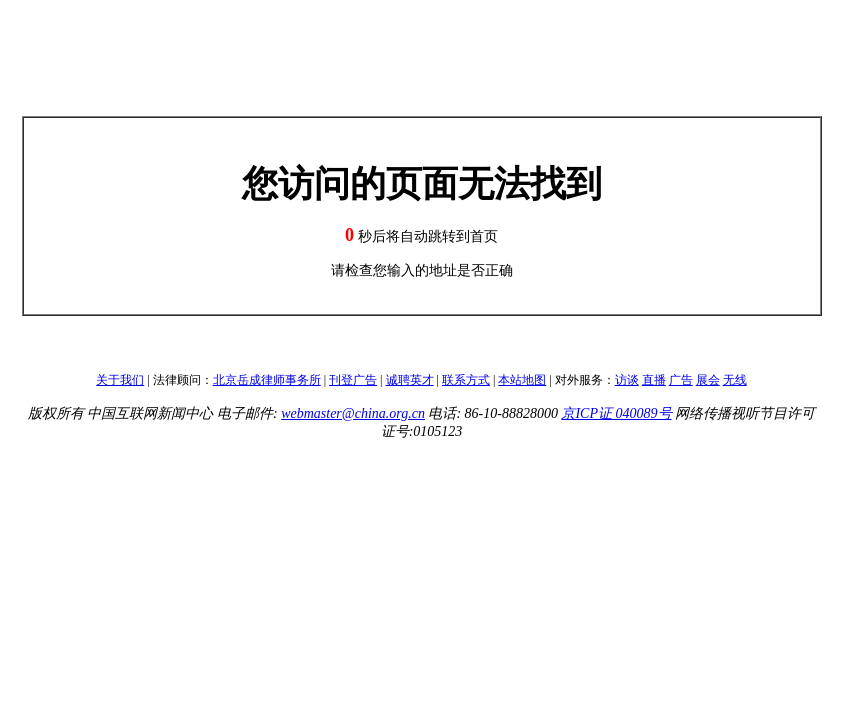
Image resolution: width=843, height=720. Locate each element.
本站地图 (522, 380)
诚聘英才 (410, 380)
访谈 (627, 380)
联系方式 (466, 380)
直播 (654, 380)
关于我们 (120, 380)
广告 (681, 380)
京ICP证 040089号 (616, 413)
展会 (708, 380)
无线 (735, 380)
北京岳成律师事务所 (267, 380)
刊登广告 (353, 380)
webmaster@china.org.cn (353, 413)
